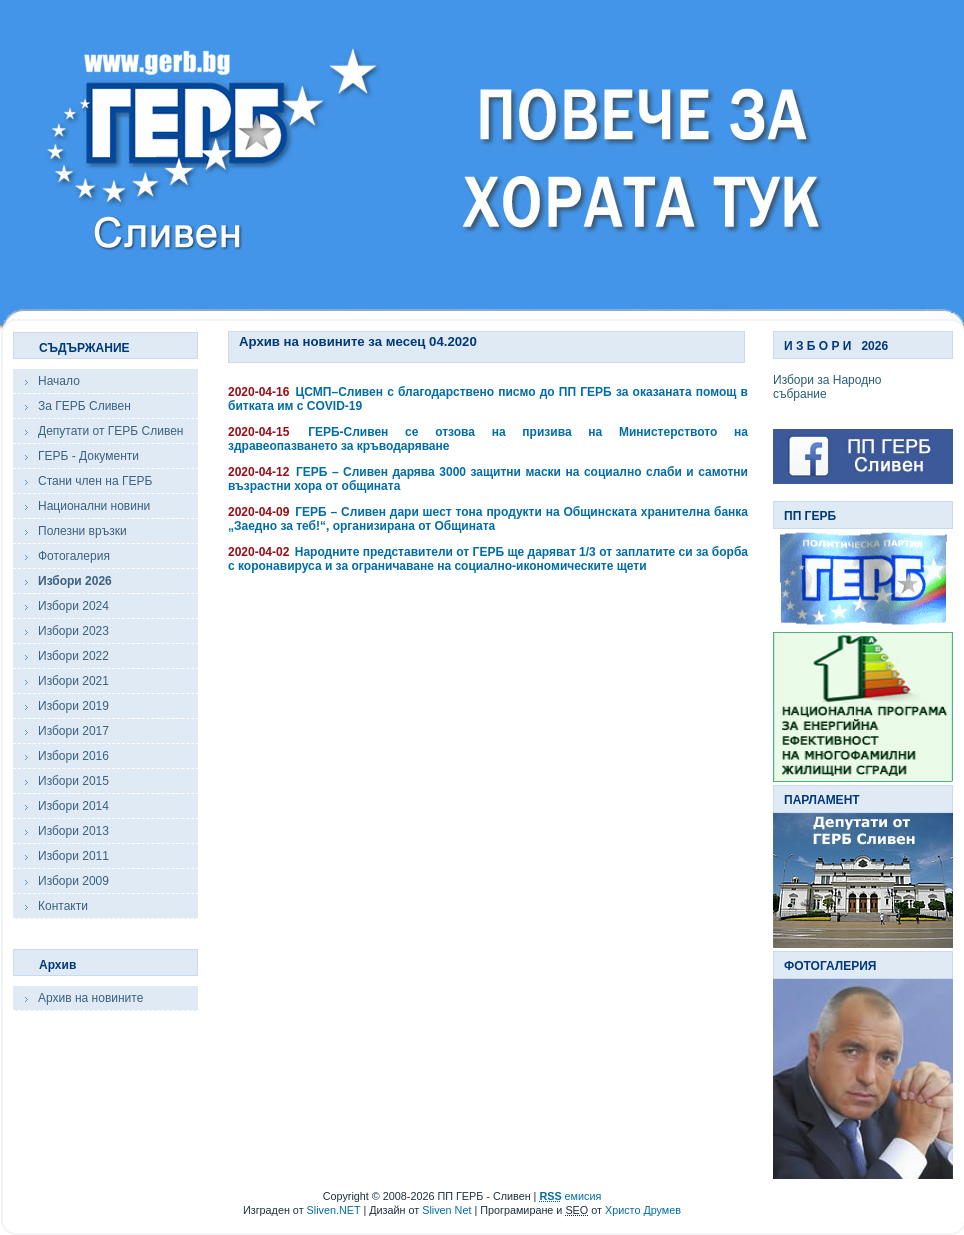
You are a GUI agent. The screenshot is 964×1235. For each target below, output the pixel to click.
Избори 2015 (73, 781)
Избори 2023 (73, 631)
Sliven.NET (334, 1210)
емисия (570, 1196)
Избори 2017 (73, 731)
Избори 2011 (73, 856)
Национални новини (94, 506)
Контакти (63, 906)
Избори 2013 (73, 831)
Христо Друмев (643, 1210)
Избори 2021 (73, 681)
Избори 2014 (73, 806)
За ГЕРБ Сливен (84, 406)
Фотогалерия (74, 556)
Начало (59, 381)
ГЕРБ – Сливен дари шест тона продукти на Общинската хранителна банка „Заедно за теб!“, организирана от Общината (488, 519)
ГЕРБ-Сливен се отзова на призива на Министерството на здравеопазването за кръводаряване (488, 439)
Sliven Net (446, 1210)
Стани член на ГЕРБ (95, 481)
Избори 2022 (73, 656)
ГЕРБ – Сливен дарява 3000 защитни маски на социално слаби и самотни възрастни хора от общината (488, 479)
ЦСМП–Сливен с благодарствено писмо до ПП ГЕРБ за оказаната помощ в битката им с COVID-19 (488, 399)
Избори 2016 (73, 756)
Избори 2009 (73, 881)
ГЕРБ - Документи (88, 456)
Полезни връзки (82, 531)
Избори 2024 (73, 606)
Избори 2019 (73, 706)
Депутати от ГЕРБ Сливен (110, 431)
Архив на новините (90, 998)
